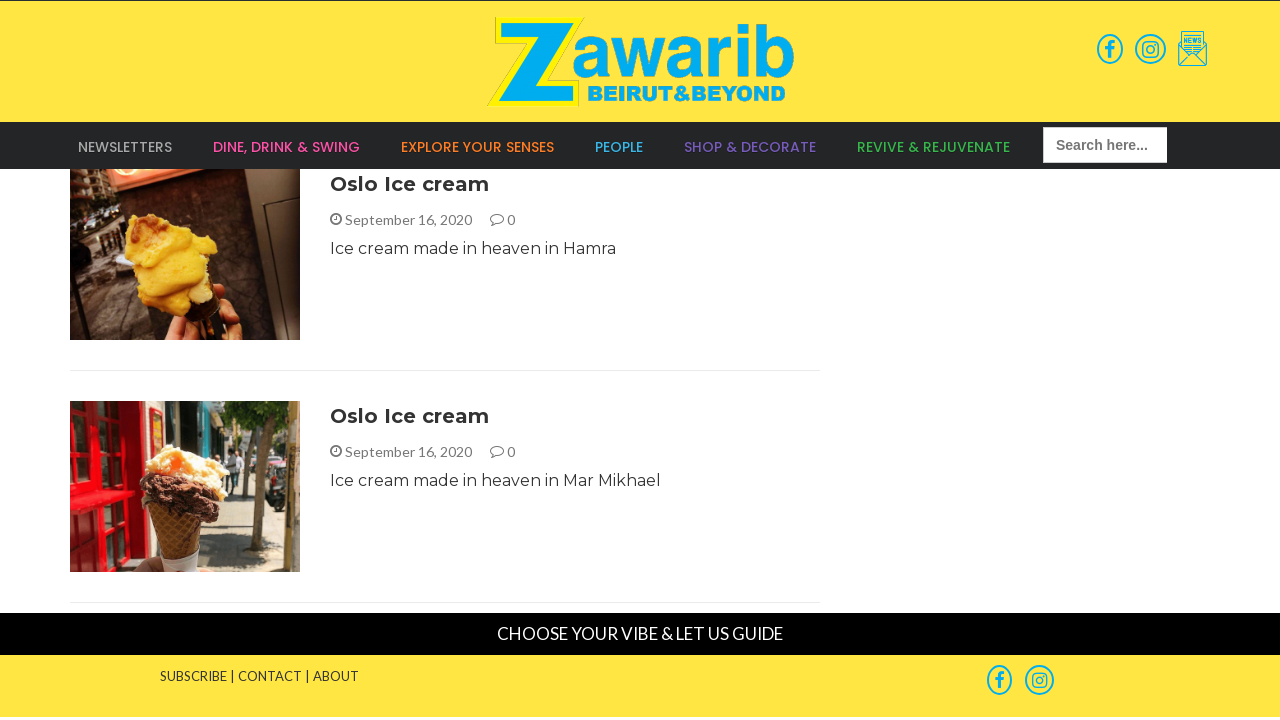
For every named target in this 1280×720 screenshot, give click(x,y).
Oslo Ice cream (409, 184)
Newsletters (125, 147)
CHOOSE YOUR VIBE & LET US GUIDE (640, 633)
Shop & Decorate (750, 147)
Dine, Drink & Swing (286, 147)
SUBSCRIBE (193, 676)
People (619, 147)
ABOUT (336, 676)
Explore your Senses (477, 147)
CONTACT (270, 676)
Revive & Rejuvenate (933, 147)
